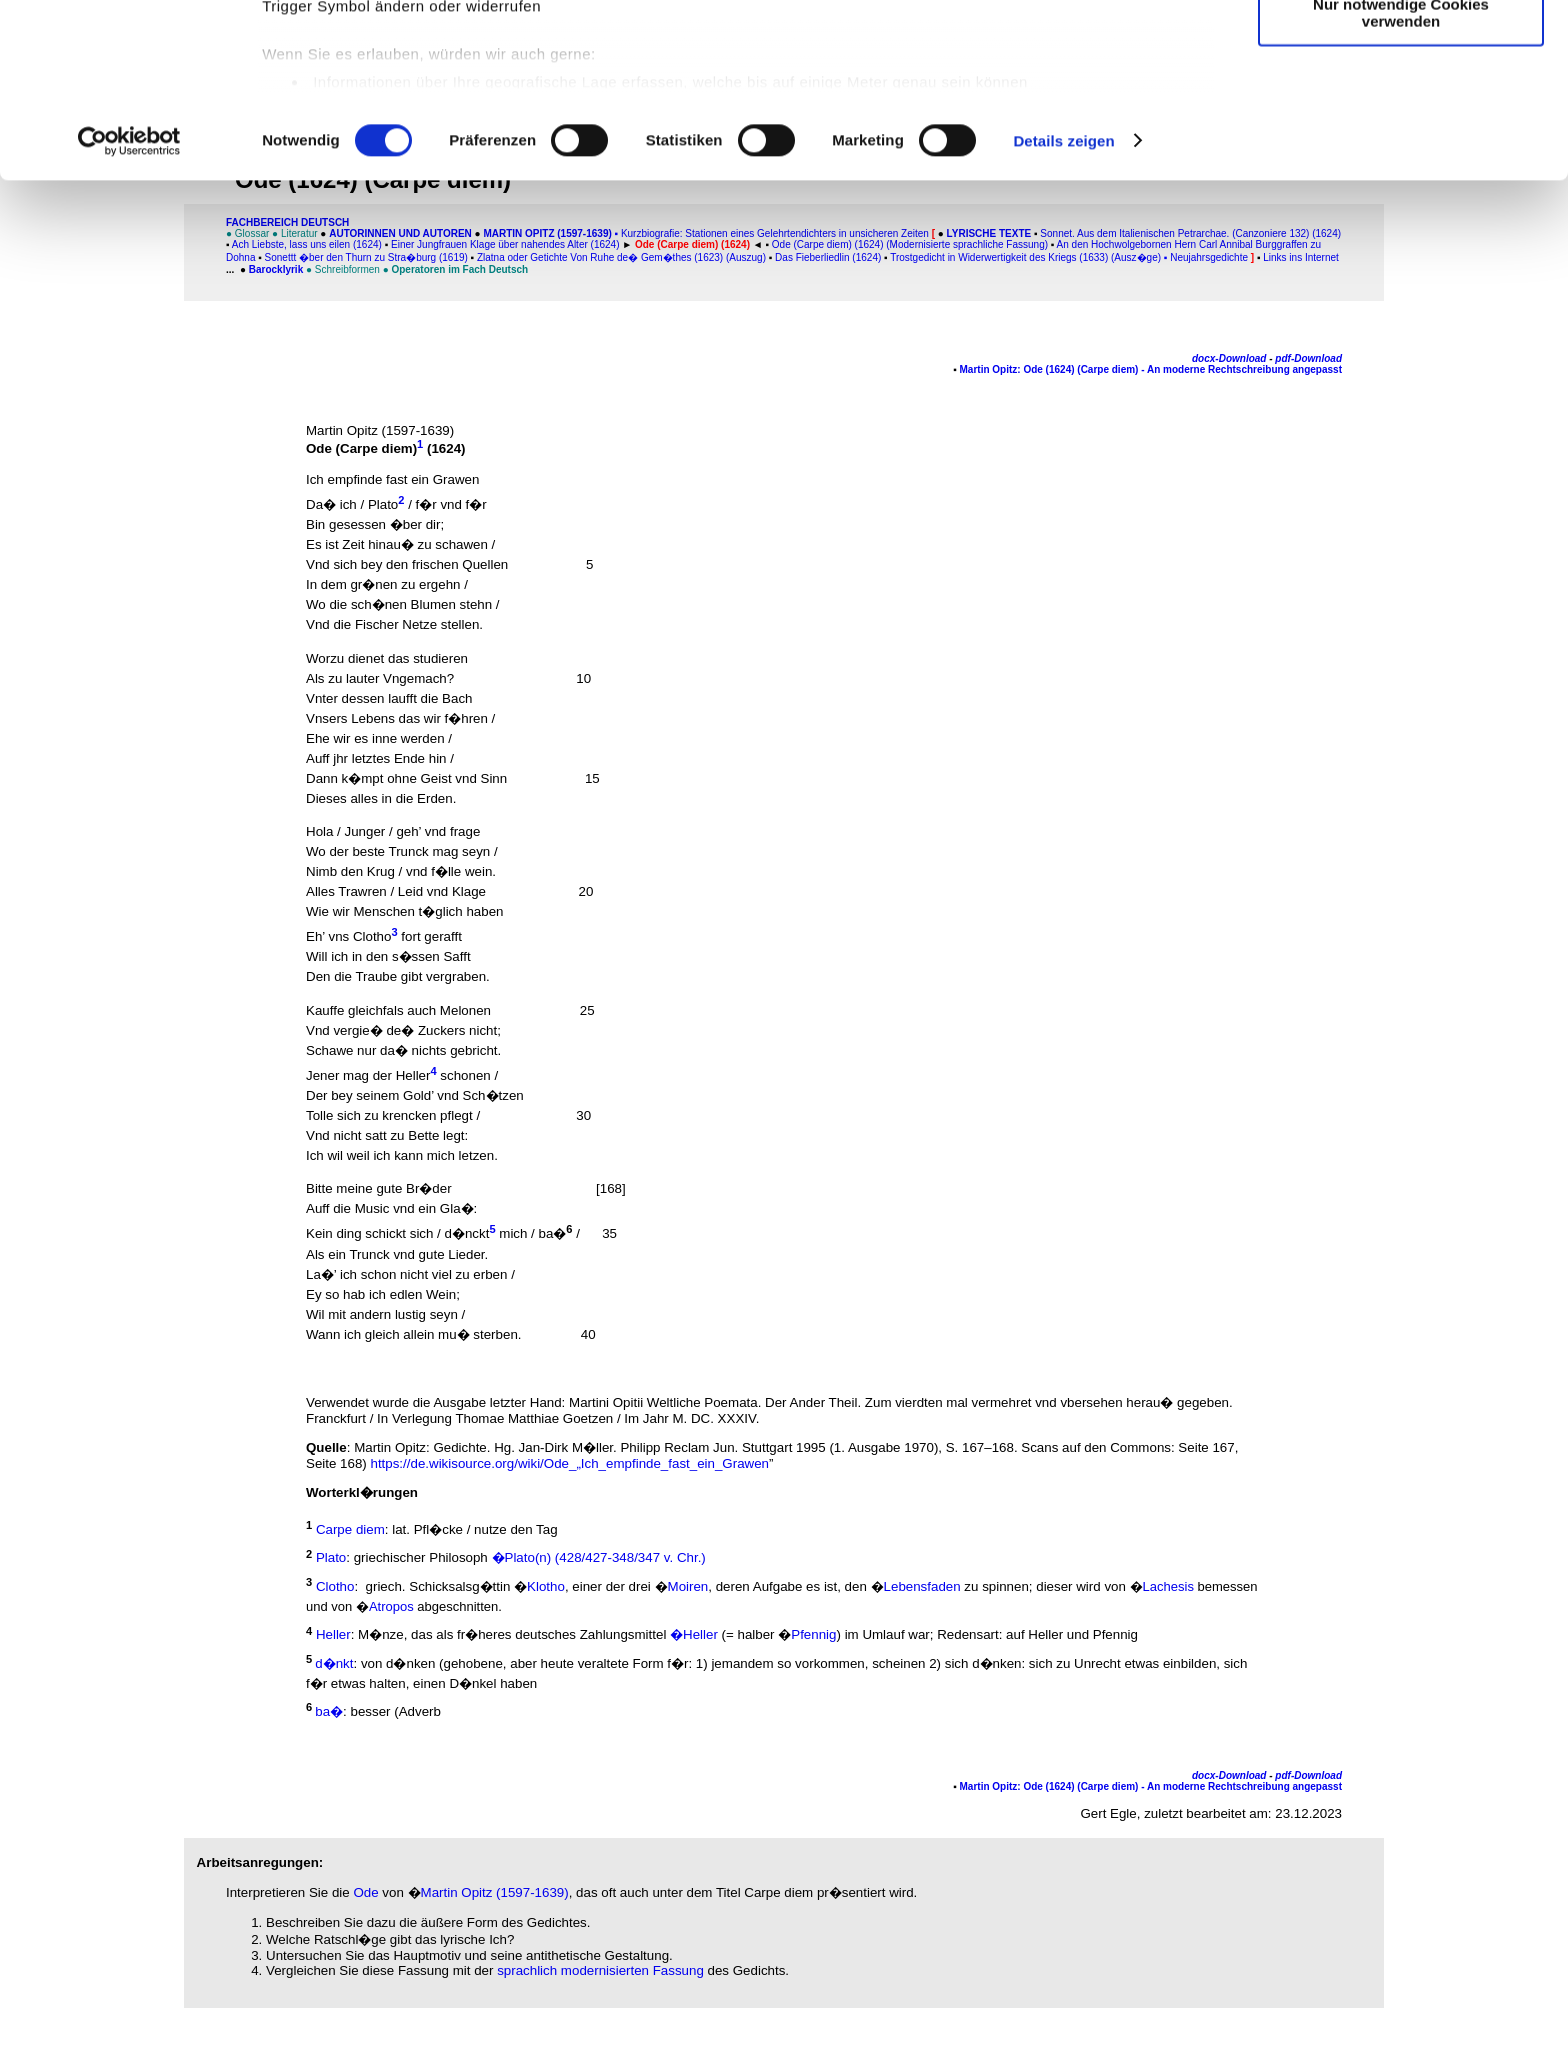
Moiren (688, 1586)
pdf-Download (1308, 358)
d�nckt (467, 1234)
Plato (383, 504)
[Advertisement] (107, 417)
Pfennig (813, 1635)
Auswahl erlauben (1401, 108)
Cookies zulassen (1401, 49)
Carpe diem (376, 448)
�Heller (694, 1635)
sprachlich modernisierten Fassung (600, 1970)
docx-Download (1229, 358)
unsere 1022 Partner (398, 72)
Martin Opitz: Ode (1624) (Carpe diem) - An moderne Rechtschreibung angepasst (1151, 369)
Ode (365, 1892)
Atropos (391, 1606)
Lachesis (1168, 1586)
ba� (553, 1234)
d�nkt (334, 1663)
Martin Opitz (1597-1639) (495, 1892)
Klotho (546, 1586)
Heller (413, 1075)
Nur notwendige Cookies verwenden (1401, 175)
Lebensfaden (922, 1586)
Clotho (372, 936)
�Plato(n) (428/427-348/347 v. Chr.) (599, 1558)
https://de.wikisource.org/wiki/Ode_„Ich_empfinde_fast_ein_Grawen (569, 1463)
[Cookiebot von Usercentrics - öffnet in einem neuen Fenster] (129, 304)
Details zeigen (1063, 303)
